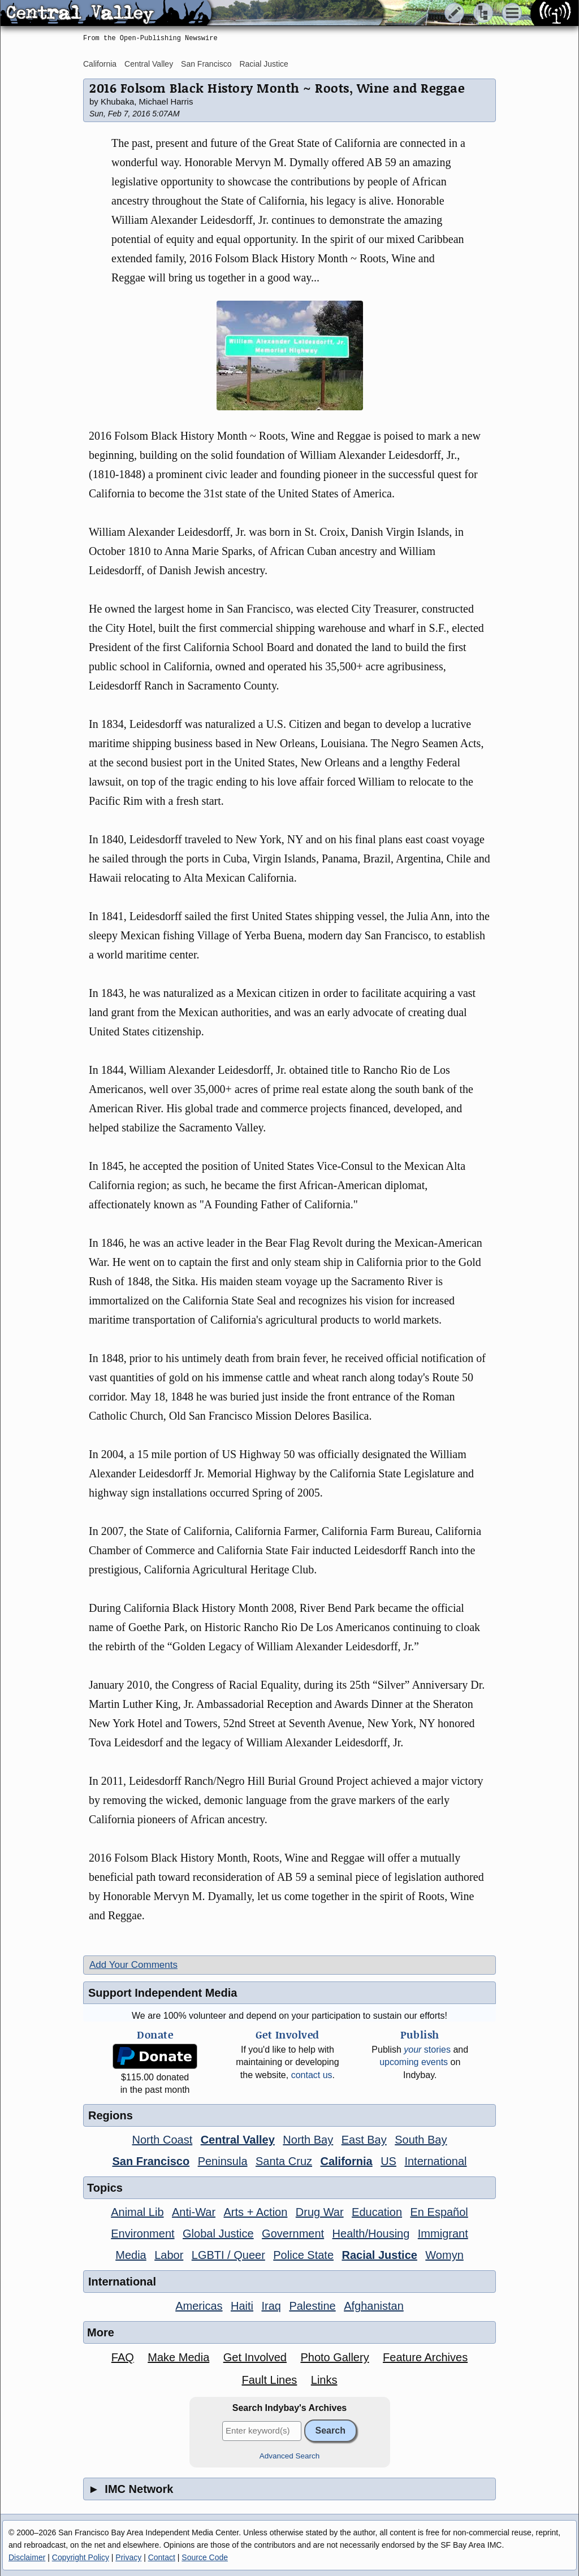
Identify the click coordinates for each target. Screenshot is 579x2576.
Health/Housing (371, 2233)
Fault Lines (269, 2380)
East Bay (364, 2139)
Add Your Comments (133, 1964)
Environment (142, 2233)
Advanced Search (290, 2456)
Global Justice (218, 2233)
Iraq (270, 2306)
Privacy (128, 2557)
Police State (303, 2255)
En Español (439, 2212)
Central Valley (148, 63)
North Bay (308, 2139)
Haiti (242, 2306)
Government (293, 2233)
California (99, 63)
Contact (161, 2557)
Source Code (205, 2557)
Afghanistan (374, 2306)
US (388, 2161)
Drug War (320, 2212)
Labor (168, 2255)
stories (427, 2049)
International (435, 2161)
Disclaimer (26, 2557)
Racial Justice (263, 63)
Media (130, 2255)
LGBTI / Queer (228, 2255)
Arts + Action (256, 2212)
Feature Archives (425, 2357)
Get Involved (255, 2357)
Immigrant (443, 2233)
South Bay (421, 2139)
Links (324, 2380)
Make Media (178, 2357)
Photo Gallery (334, 2357)
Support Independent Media (162, 1993)
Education (377, 2212)
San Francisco (206, 63)
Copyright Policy (80, 2557)
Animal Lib (137, 2212)
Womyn (444, 2255)
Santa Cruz (284, 2161)
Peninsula (223, 2161)
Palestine (312, 2306)
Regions (110, 2115)
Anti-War (193, 2212)
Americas (198, 2306)
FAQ (122, 2357)
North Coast (162, 2139)
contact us (311, 2075)
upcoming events (413, 2062)
